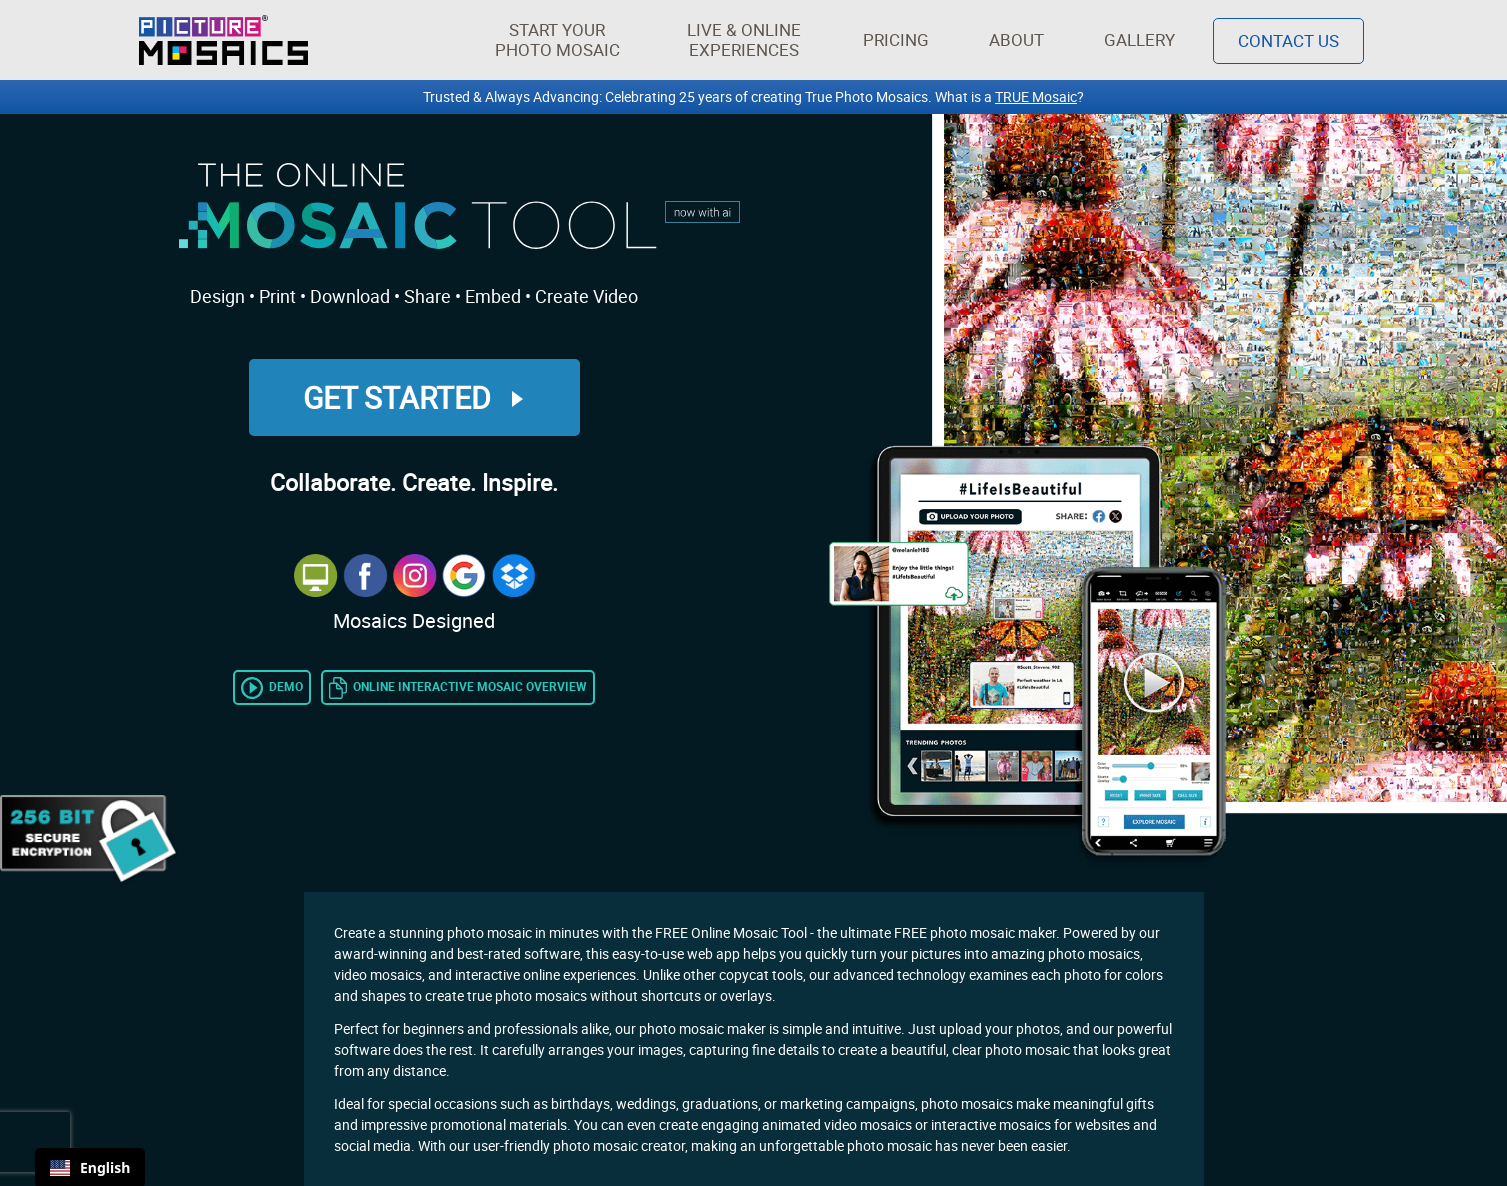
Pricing (896, 39)
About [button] (1020, 39)
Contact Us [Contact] (1288, 40)
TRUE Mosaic (1036, 96)
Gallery (1139, 39)
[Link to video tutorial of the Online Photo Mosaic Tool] (272, 685)
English (90, 1167)
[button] (557, 40)
